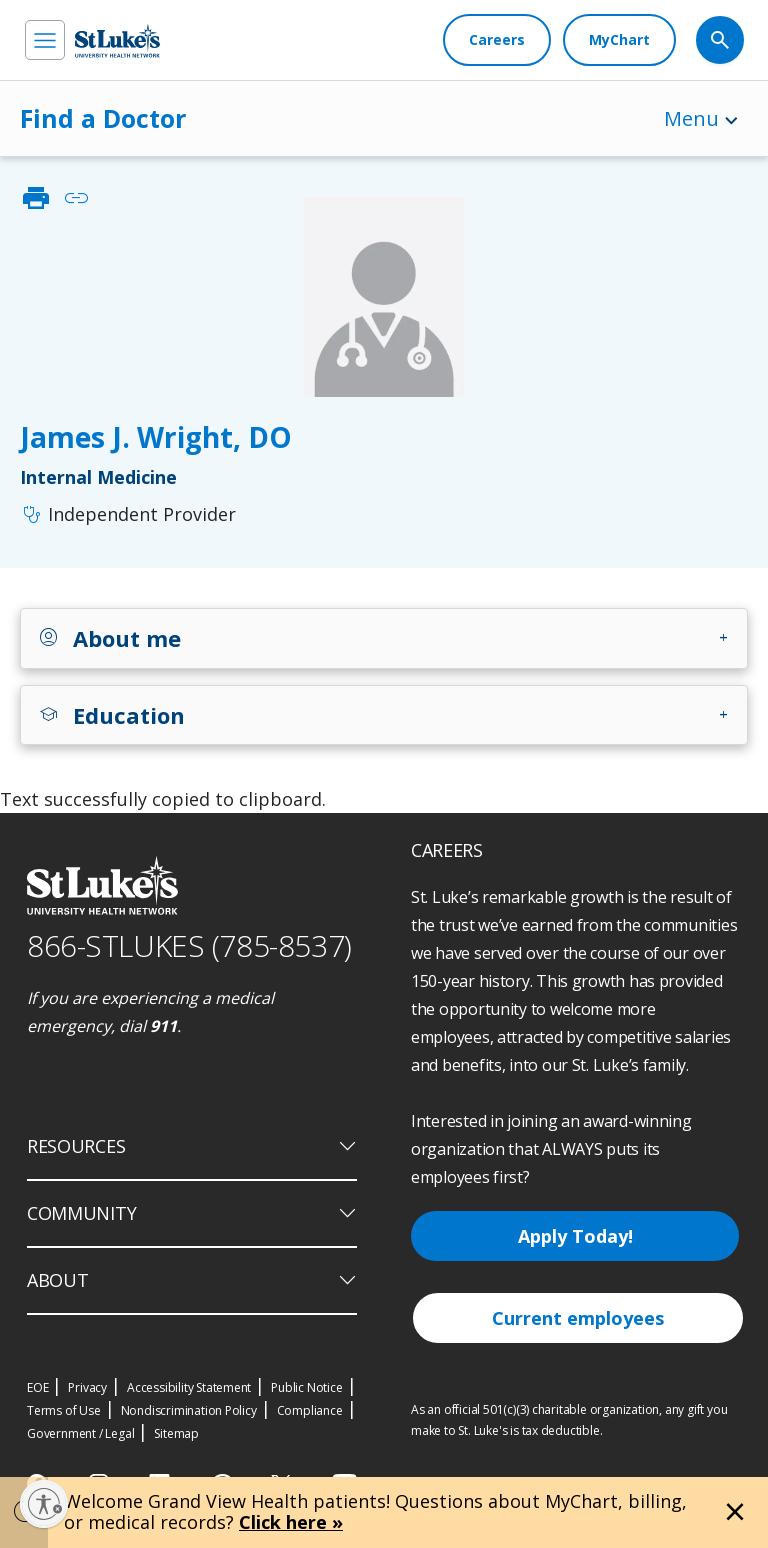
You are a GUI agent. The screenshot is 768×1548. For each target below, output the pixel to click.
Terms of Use (64, 1410)
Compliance (310, 1410)
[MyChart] (619, 40)
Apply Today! (575, 1236)
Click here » (291, 1522)
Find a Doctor (103, 118)
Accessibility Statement (189, 1387)
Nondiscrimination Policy (189, 1410)
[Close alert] (735, 1512)
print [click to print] (36, 198)
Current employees (578, 1318)
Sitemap (176, 1433)
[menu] (45, 40)
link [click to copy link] (76, 198)
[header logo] (117, 40)
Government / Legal (80, 1433)
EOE (37, 1387)
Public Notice (306, 1387)
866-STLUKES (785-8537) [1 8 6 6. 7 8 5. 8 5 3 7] (189, 945)
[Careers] (497, 40)
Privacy (87, 1387)
